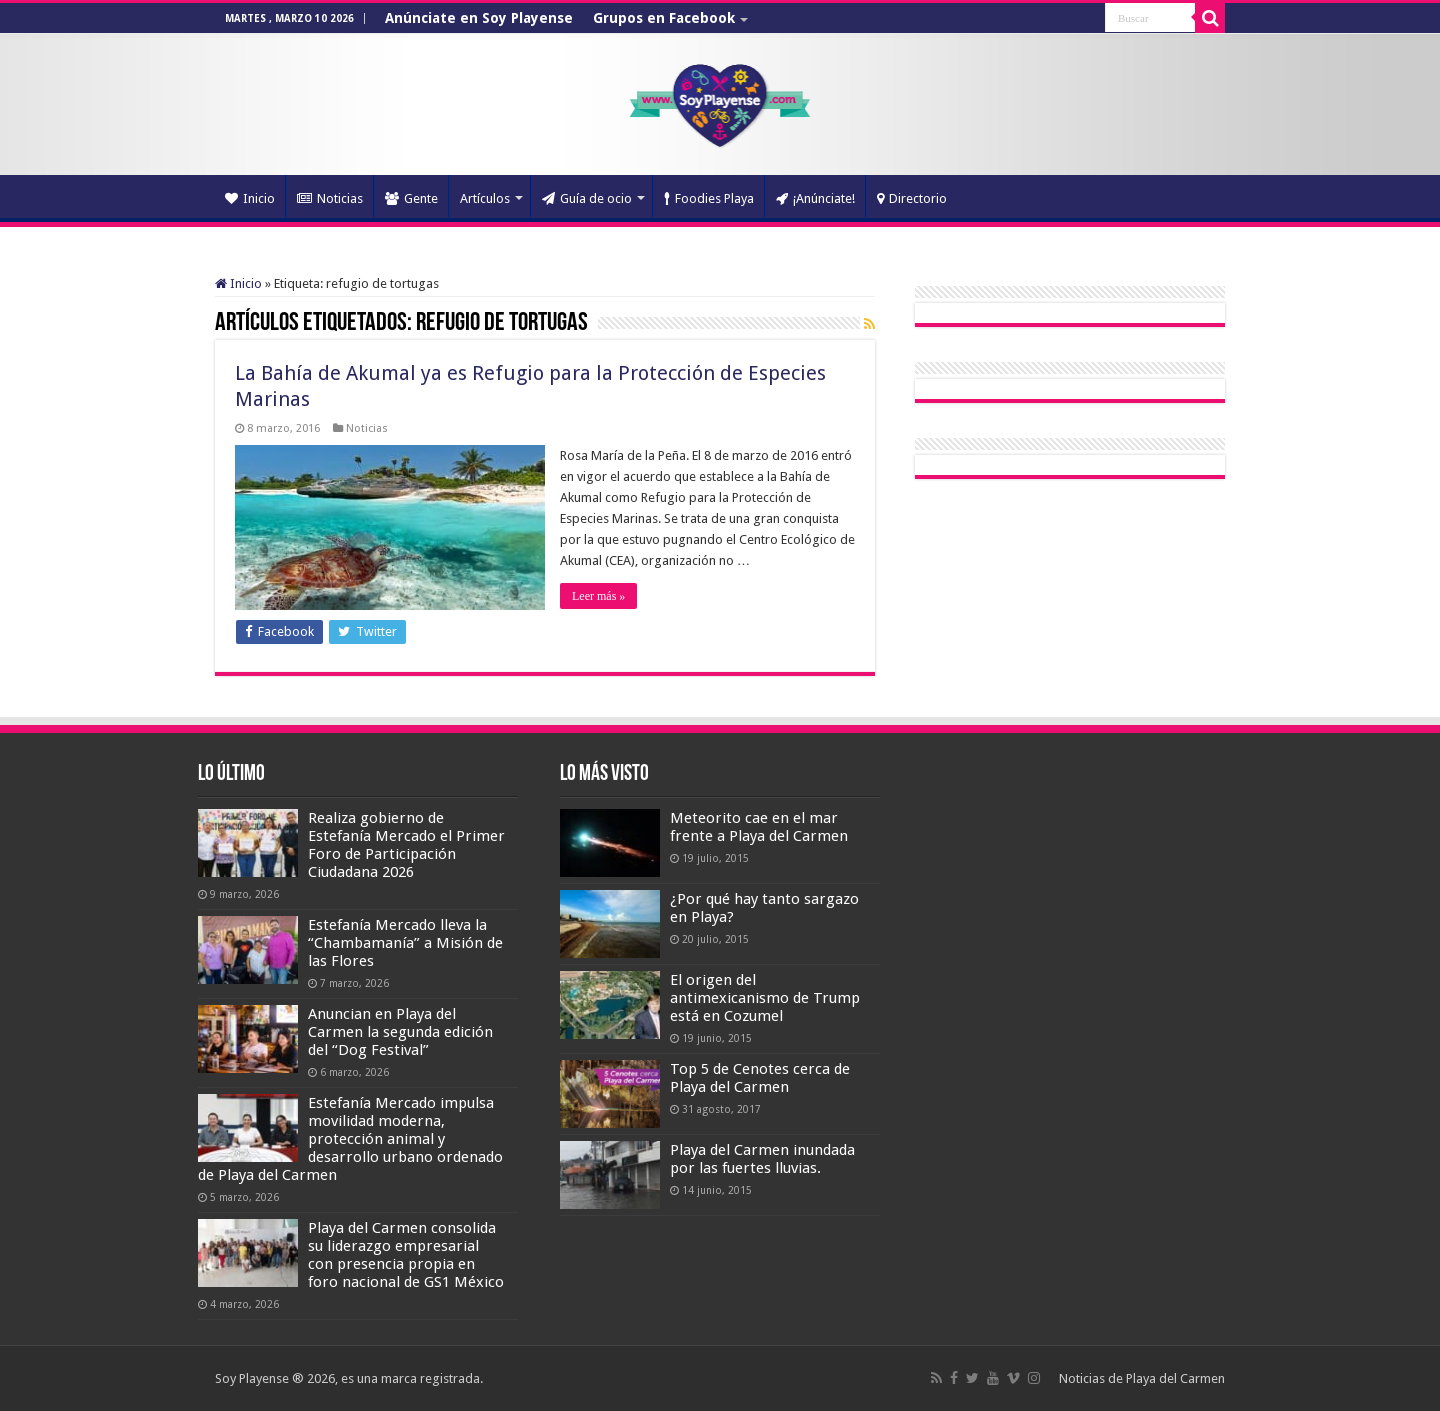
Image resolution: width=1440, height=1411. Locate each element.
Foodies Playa (709, 198)
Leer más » (598, 596)
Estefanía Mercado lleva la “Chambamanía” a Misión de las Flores (405, 943)
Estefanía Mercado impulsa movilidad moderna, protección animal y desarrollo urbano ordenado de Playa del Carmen (350, 1139)
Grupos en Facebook (664, 18)
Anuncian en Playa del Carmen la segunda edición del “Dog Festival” (400, 1032)
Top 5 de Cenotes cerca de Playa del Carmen (760, 1078)
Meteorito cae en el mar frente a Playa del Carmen (759, 827)
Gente (411, 198)
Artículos (485, 198)
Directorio (912, 198)
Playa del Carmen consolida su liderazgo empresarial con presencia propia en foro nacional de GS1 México (406, 1255)
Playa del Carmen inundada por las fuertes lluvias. (762, 1159)
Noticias (330, 198)
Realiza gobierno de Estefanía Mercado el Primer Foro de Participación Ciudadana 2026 (406, 845)
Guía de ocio (587, 198)
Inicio (250, 198)
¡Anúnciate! (815, 198)
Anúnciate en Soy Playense (479, 18)
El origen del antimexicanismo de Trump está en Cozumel (765, 998)
